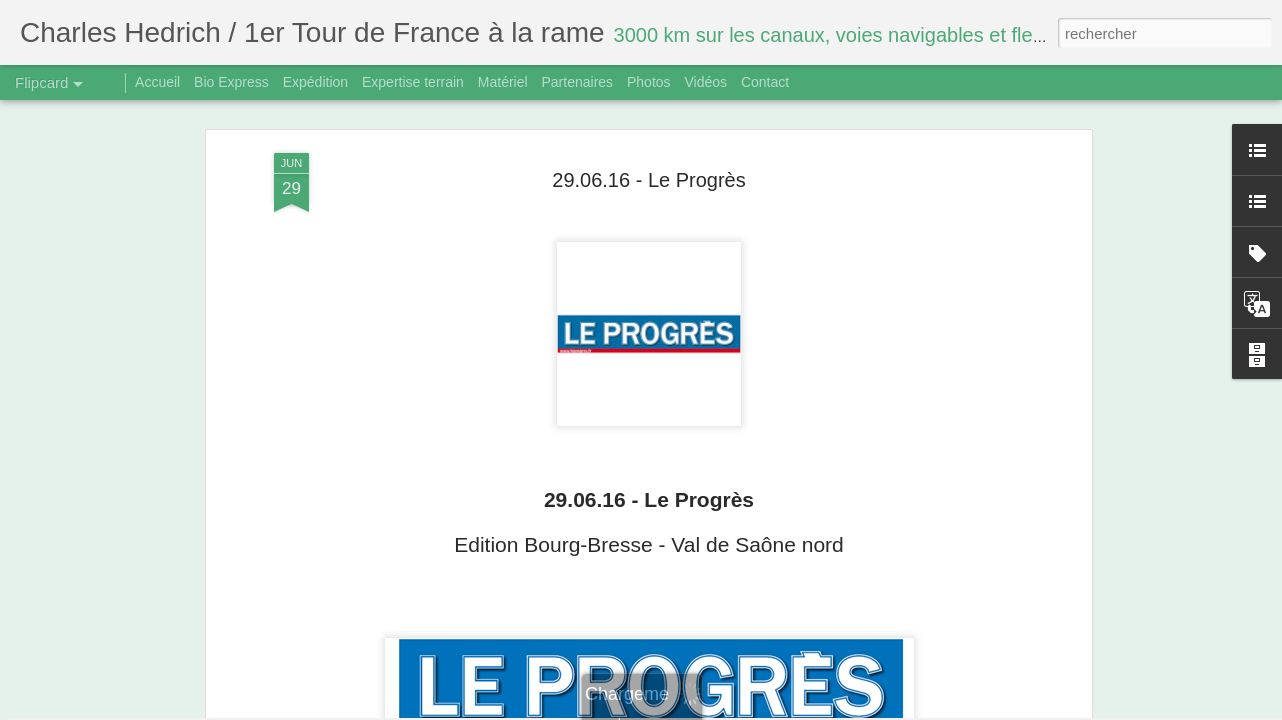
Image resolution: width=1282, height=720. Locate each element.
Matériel (503, 82)
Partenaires (577, 82)
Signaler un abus (779, 709)
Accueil (157, 82)
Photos (649, 82)
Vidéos (705, 82)
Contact (765, 82)
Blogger (713, 709)
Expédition (315, 82)
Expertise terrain (413, 82)
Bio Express (231, 82)
